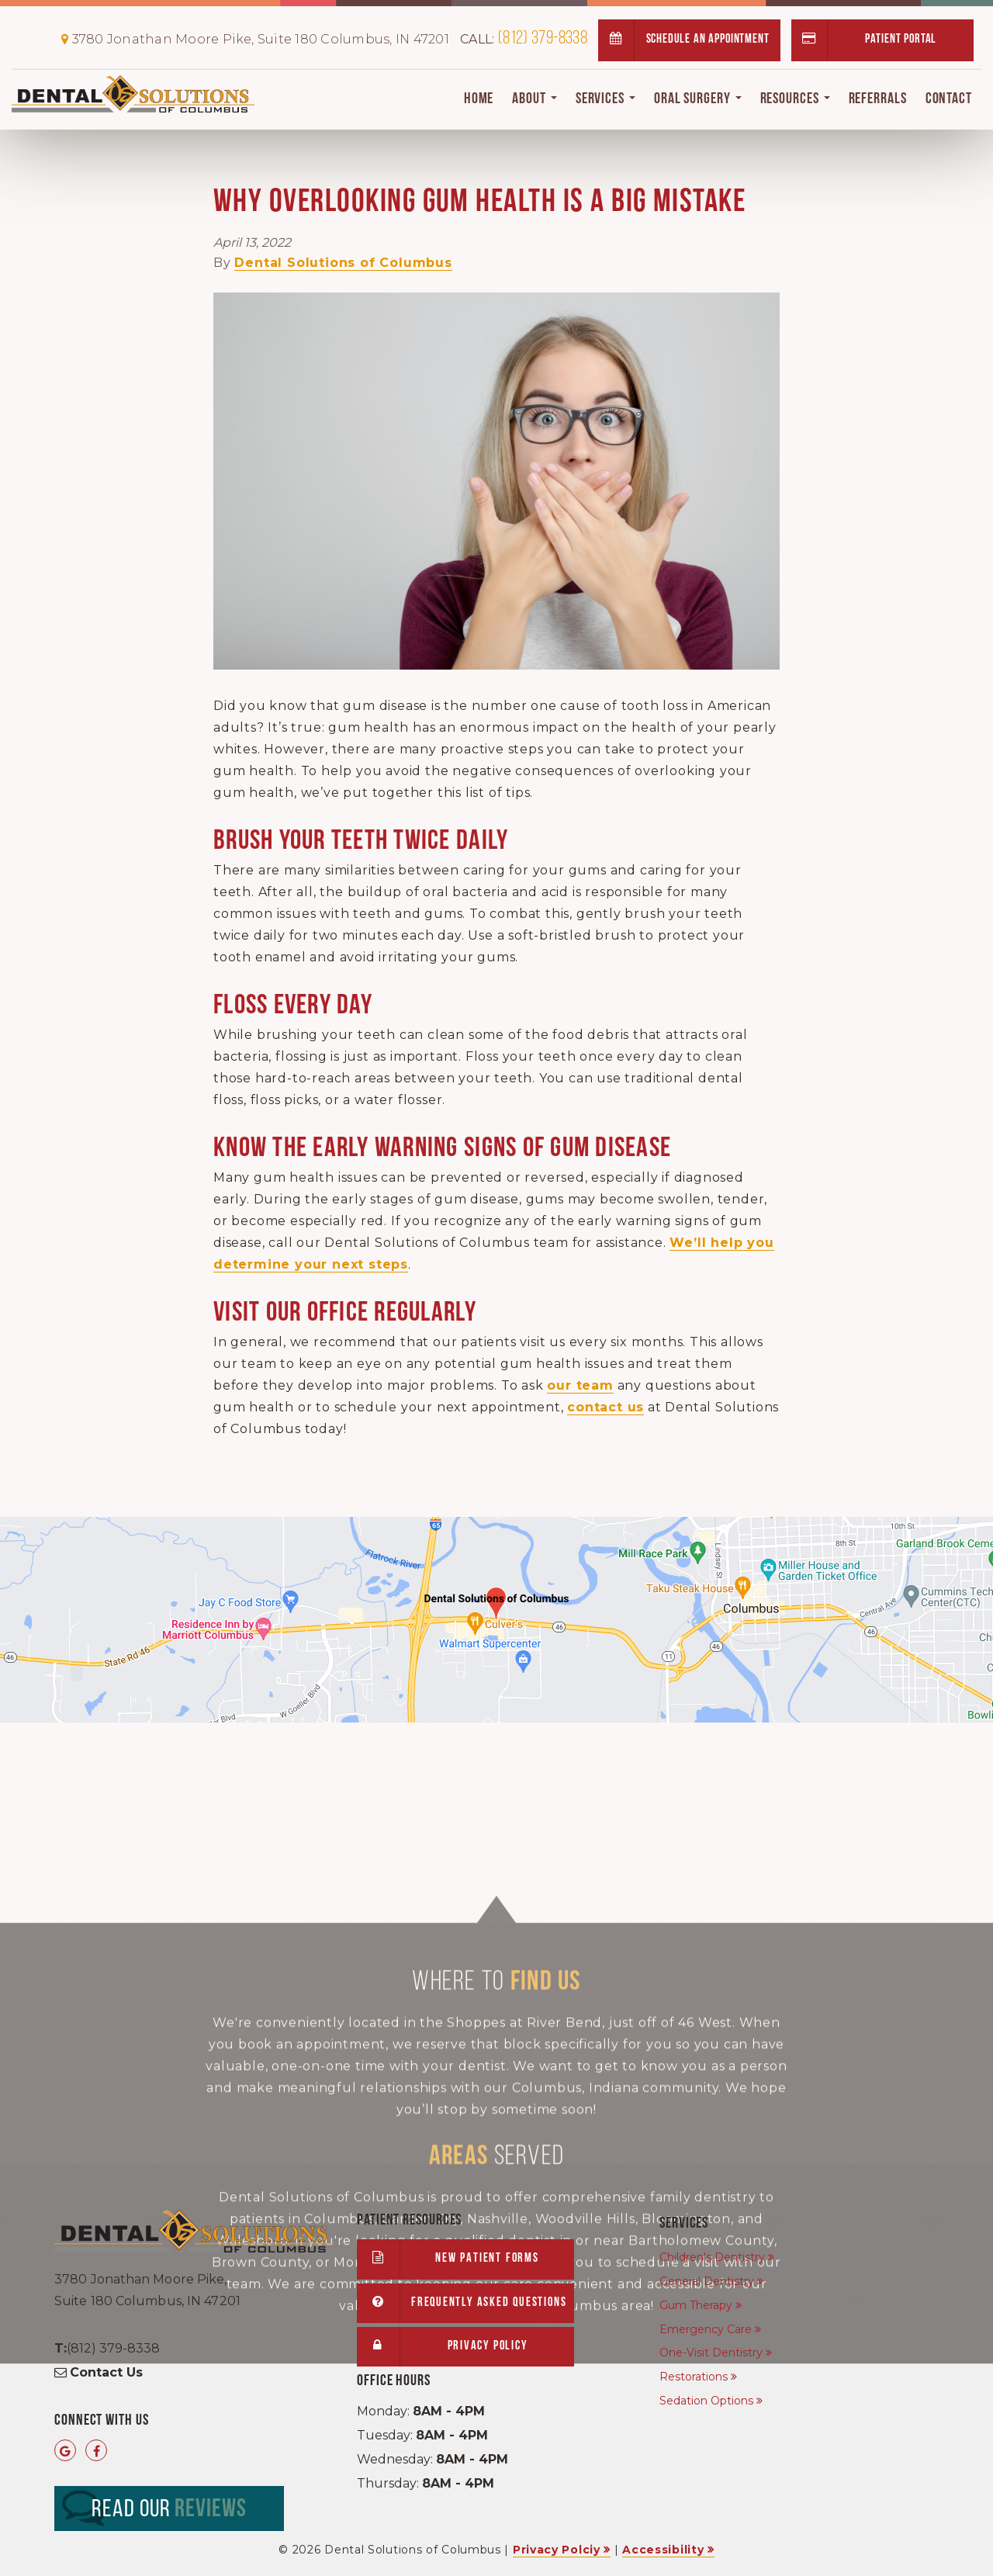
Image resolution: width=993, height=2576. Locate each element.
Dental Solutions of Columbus (343, 262)
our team (580, 1385)
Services (605, 99)
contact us (605, 1407)
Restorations (693, 2377)
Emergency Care (705, 2329)
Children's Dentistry (712, 2257)
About (534, 99)
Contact (949, 99)
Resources (795, 99)
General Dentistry (706, 2281)
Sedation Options (706, 2401)
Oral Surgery (698, 99)
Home (479, 99)
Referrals (878, 99)
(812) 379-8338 (523, 38)
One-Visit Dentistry (711, 2353)
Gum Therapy (695, 2305)
